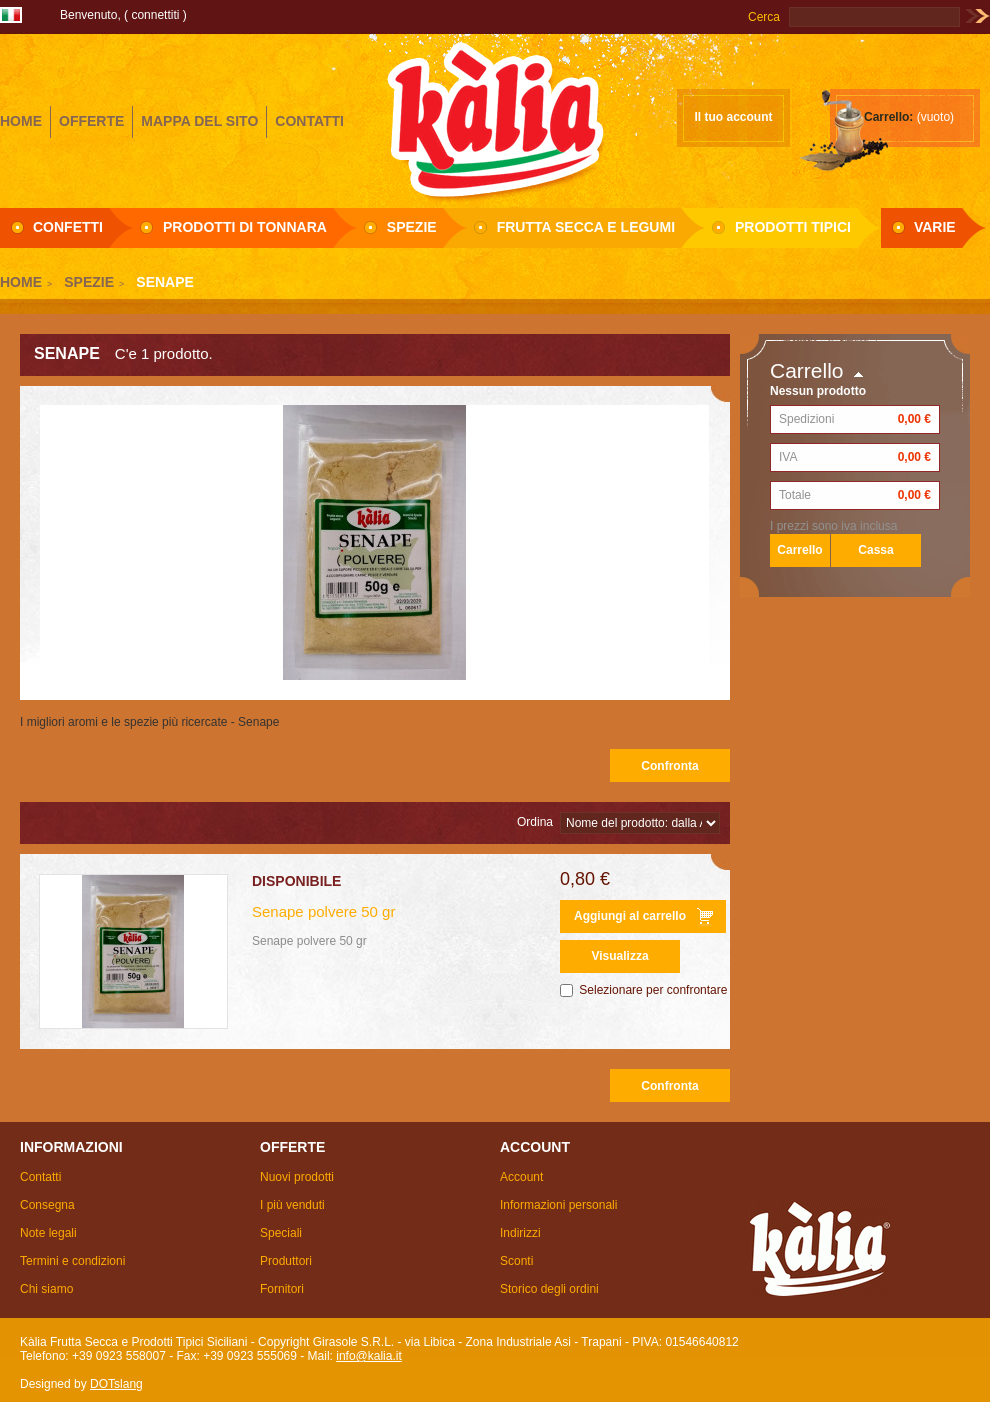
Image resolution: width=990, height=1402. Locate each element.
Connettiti (155, 15)
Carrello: (888, 117)
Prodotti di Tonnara (245, 227)
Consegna (47, 1205)
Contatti (40, 1177)
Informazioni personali (558, 1205)
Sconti (516, 1261)
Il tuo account (734, 117)
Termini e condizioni (72, 1261)
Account (521, 1177)
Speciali (281, 1233)
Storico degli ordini (549, 1289)
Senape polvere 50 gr (323, 911)
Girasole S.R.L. (495, 119)
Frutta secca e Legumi (586, 227)
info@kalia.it (369, 1356)
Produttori (286, 1261)
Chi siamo (46, 1289)
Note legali (48, 1233)
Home (21, 282)
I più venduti (292, 1205)
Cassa (875, 550)
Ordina (535, 822)
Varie (935, 227)
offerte (91, 121)
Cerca (764, 17)
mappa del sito (199, 121)
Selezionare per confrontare (653, 990)
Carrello (807, 370)
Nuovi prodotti (297, 1177)
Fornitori (282, 1289)
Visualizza (619, 956)
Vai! (977, 17)
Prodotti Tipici (793, 227)
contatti (309, 121)
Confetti (68, 227)
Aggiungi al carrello (630, 916)
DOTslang (116, 1384)
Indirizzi (520, 1233)
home (21, 121)
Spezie (412, 227)
